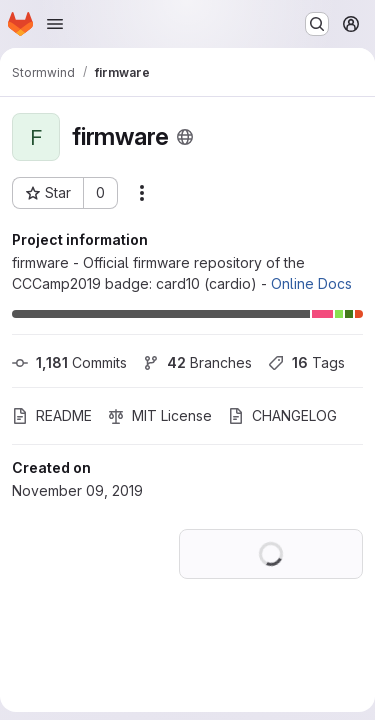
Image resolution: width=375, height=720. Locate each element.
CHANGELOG (282, 415)
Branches (197, 362)
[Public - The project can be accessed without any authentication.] (185, 137)
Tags (306, 362)
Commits (69, 362)
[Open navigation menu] (55, 24)
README (52, 415)
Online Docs (311, 283)
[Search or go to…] (317, 24)
